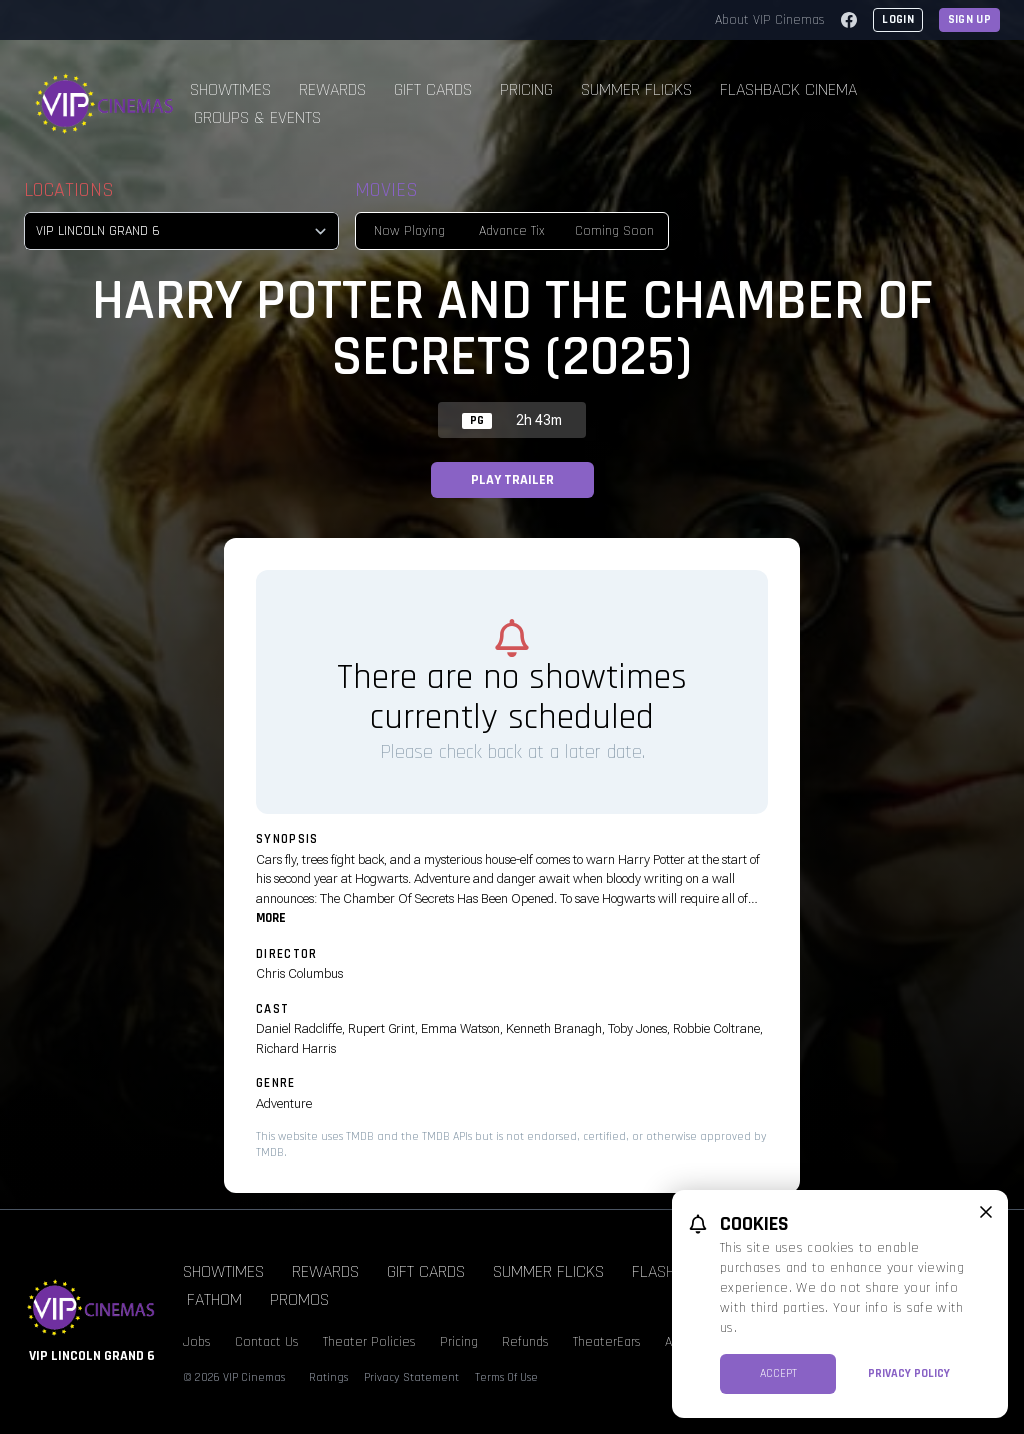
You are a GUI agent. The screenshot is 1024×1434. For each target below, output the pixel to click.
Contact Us (267, 1342)
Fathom (214, 1299)
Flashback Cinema (788, 89)
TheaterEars (607, 1342)
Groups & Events (257, 117)
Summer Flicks (636, 89)
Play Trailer (512, 480)
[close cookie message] (986, 1212)
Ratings (328, 1377)
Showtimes (230, 89)
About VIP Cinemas (770, 20)
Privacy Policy (909, 1373)
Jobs (197, 1342)
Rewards (332, 89)
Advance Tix (512, 231)
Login (898, 19)
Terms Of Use (506, 1377)
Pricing (526, 89)
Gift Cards (433, 89)
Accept (778, 1373)
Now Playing (409, 231)
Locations (69, 190)
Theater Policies (369, 1342)
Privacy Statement (411, 1377)
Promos (299, 1299)
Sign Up (969, 19)
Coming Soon (614, 231)
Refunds (525, 1342)
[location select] (181, 231)
